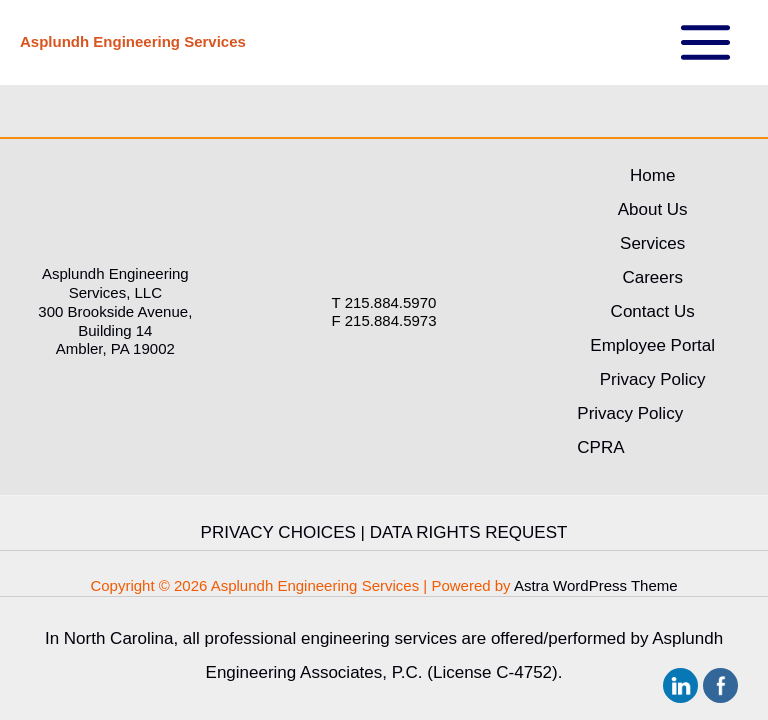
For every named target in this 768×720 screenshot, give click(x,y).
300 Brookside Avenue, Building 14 (115, 321)
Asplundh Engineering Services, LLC (115, 283)
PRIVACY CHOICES (278, 532)
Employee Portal (652, 345)
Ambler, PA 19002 (115, 348)
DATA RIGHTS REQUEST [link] (469, 532)
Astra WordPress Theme (596, 585)
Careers (652, 277)
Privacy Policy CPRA (630, 430)
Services (652, 243)
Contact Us (653, 311)
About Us (653, 209)
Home (652, 175)
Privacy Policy (653, 379)
